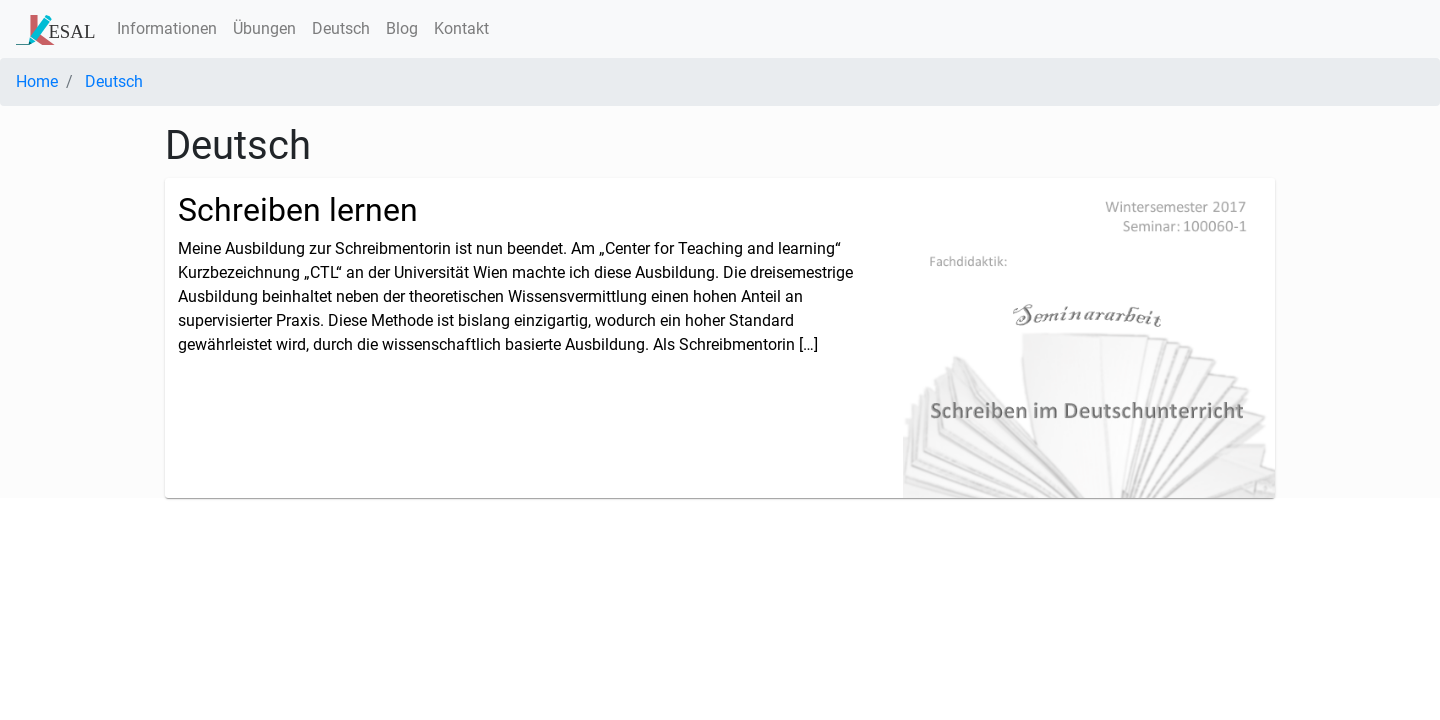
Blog (402, 28)
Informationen (167, 28)
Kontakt (461, 28)
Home (37, 81)
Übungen (264, 28)
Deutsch (341, 28)
